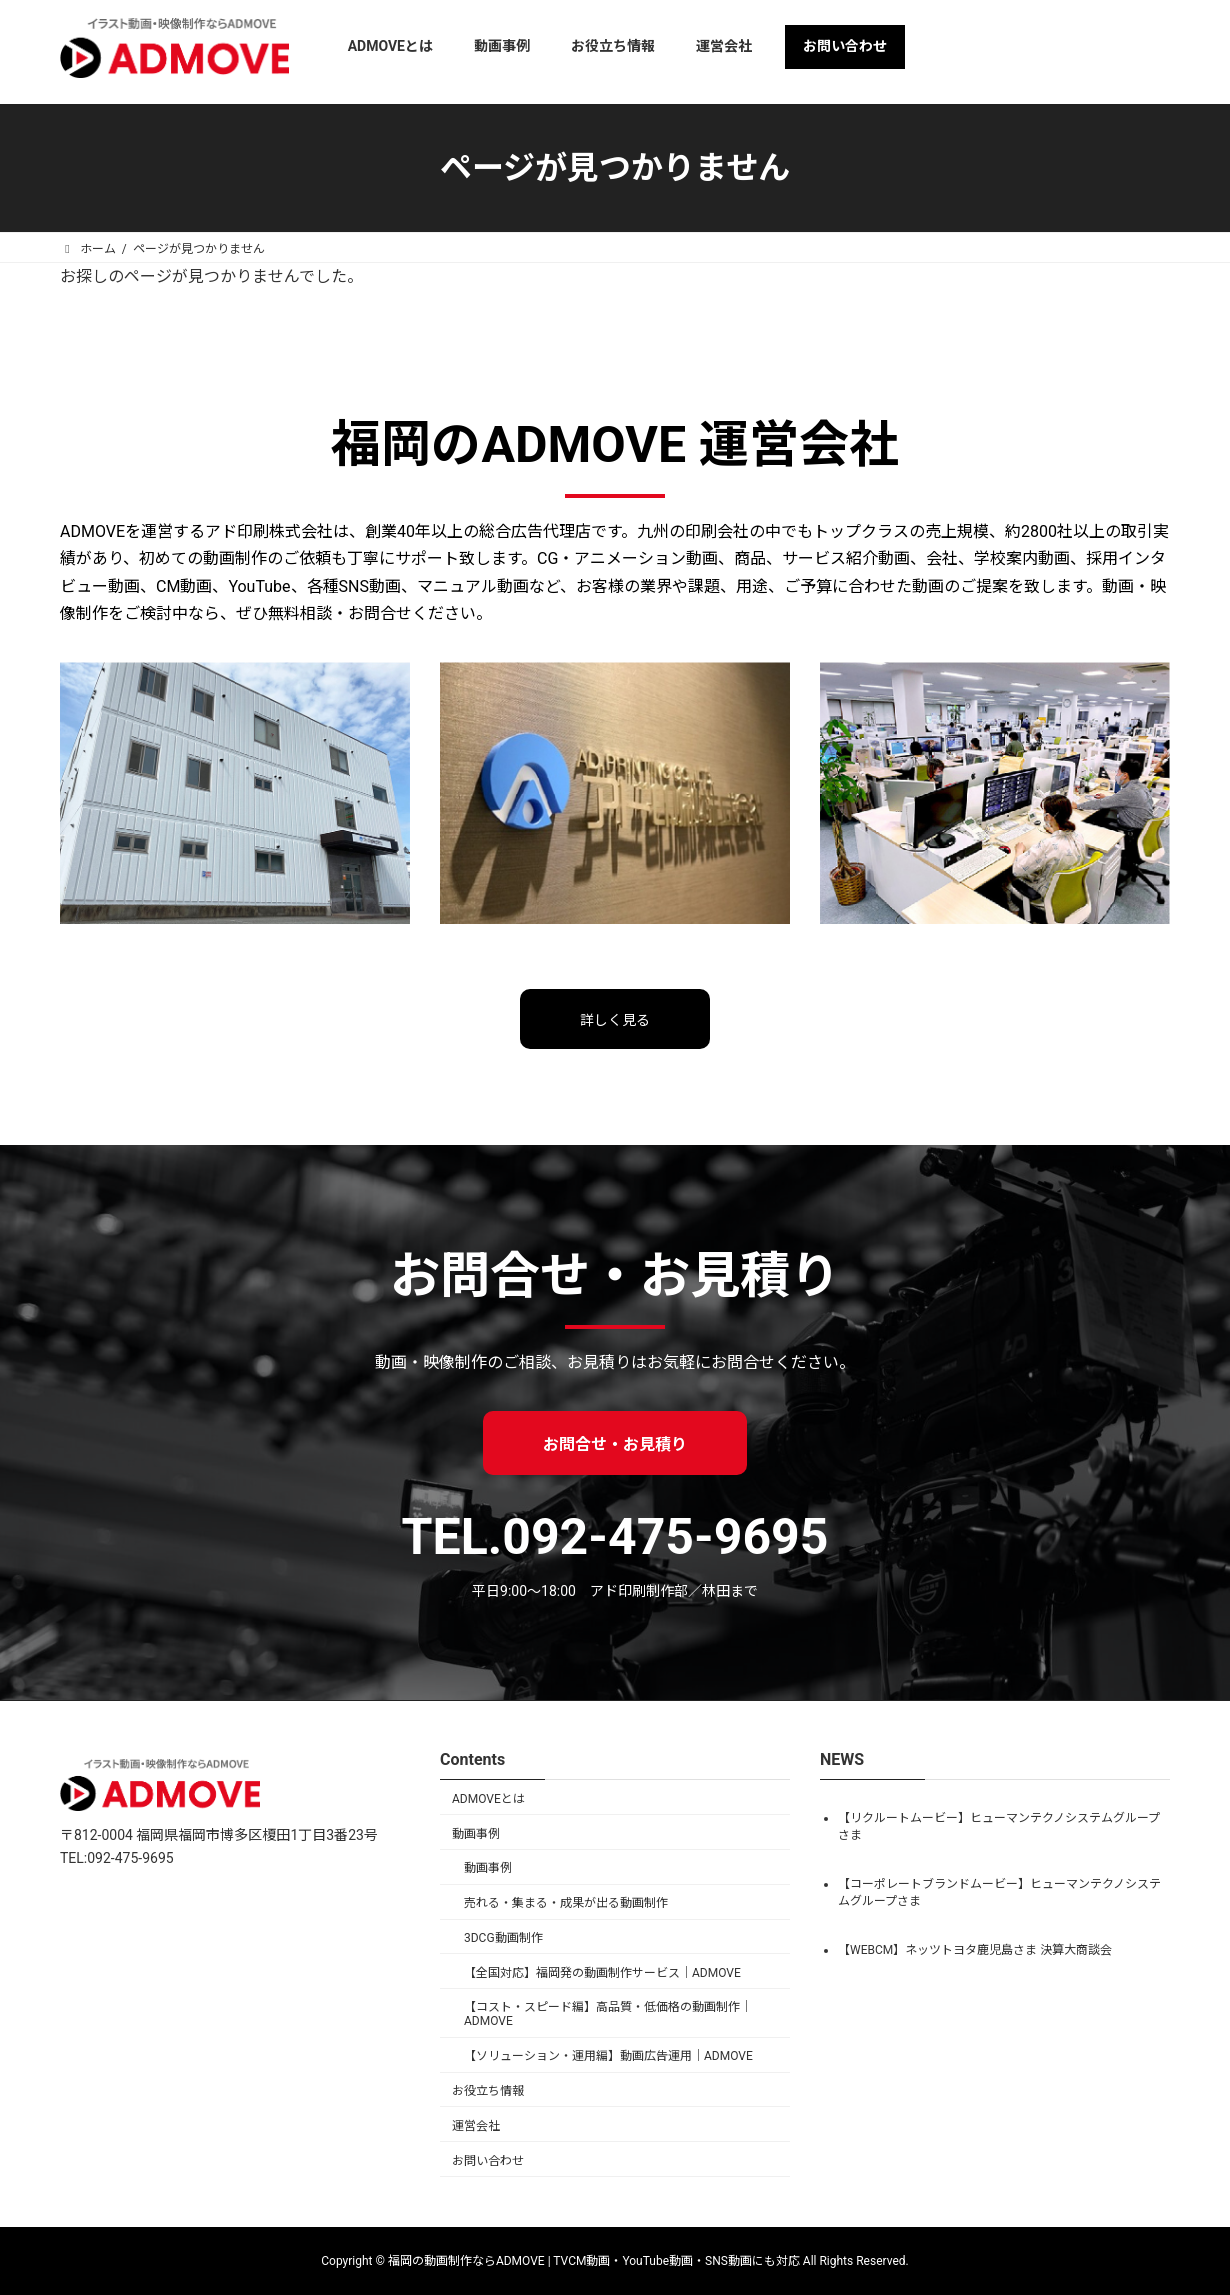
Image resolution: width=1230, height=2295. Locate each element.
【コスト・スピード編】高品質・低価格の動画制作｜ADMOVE (608, 2014)
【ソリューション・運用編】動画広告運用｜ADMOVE (608, 2056)
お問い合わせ (488, 2161)
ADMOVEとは (488, 1799)
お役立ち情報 (488, 2091)
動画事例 (476, 1834)
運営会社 (476, 2126)
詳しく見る (615, 1020)
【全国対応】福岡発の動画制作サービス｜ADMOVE (602, 1973)
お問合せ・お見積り (615, 1444)
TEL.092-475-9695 (615, 1537)
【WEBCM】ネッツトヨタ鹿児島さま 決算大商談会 (975, 1949)
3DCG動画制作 (503, 1938)
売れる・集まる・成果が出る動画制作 (566, 1903)
